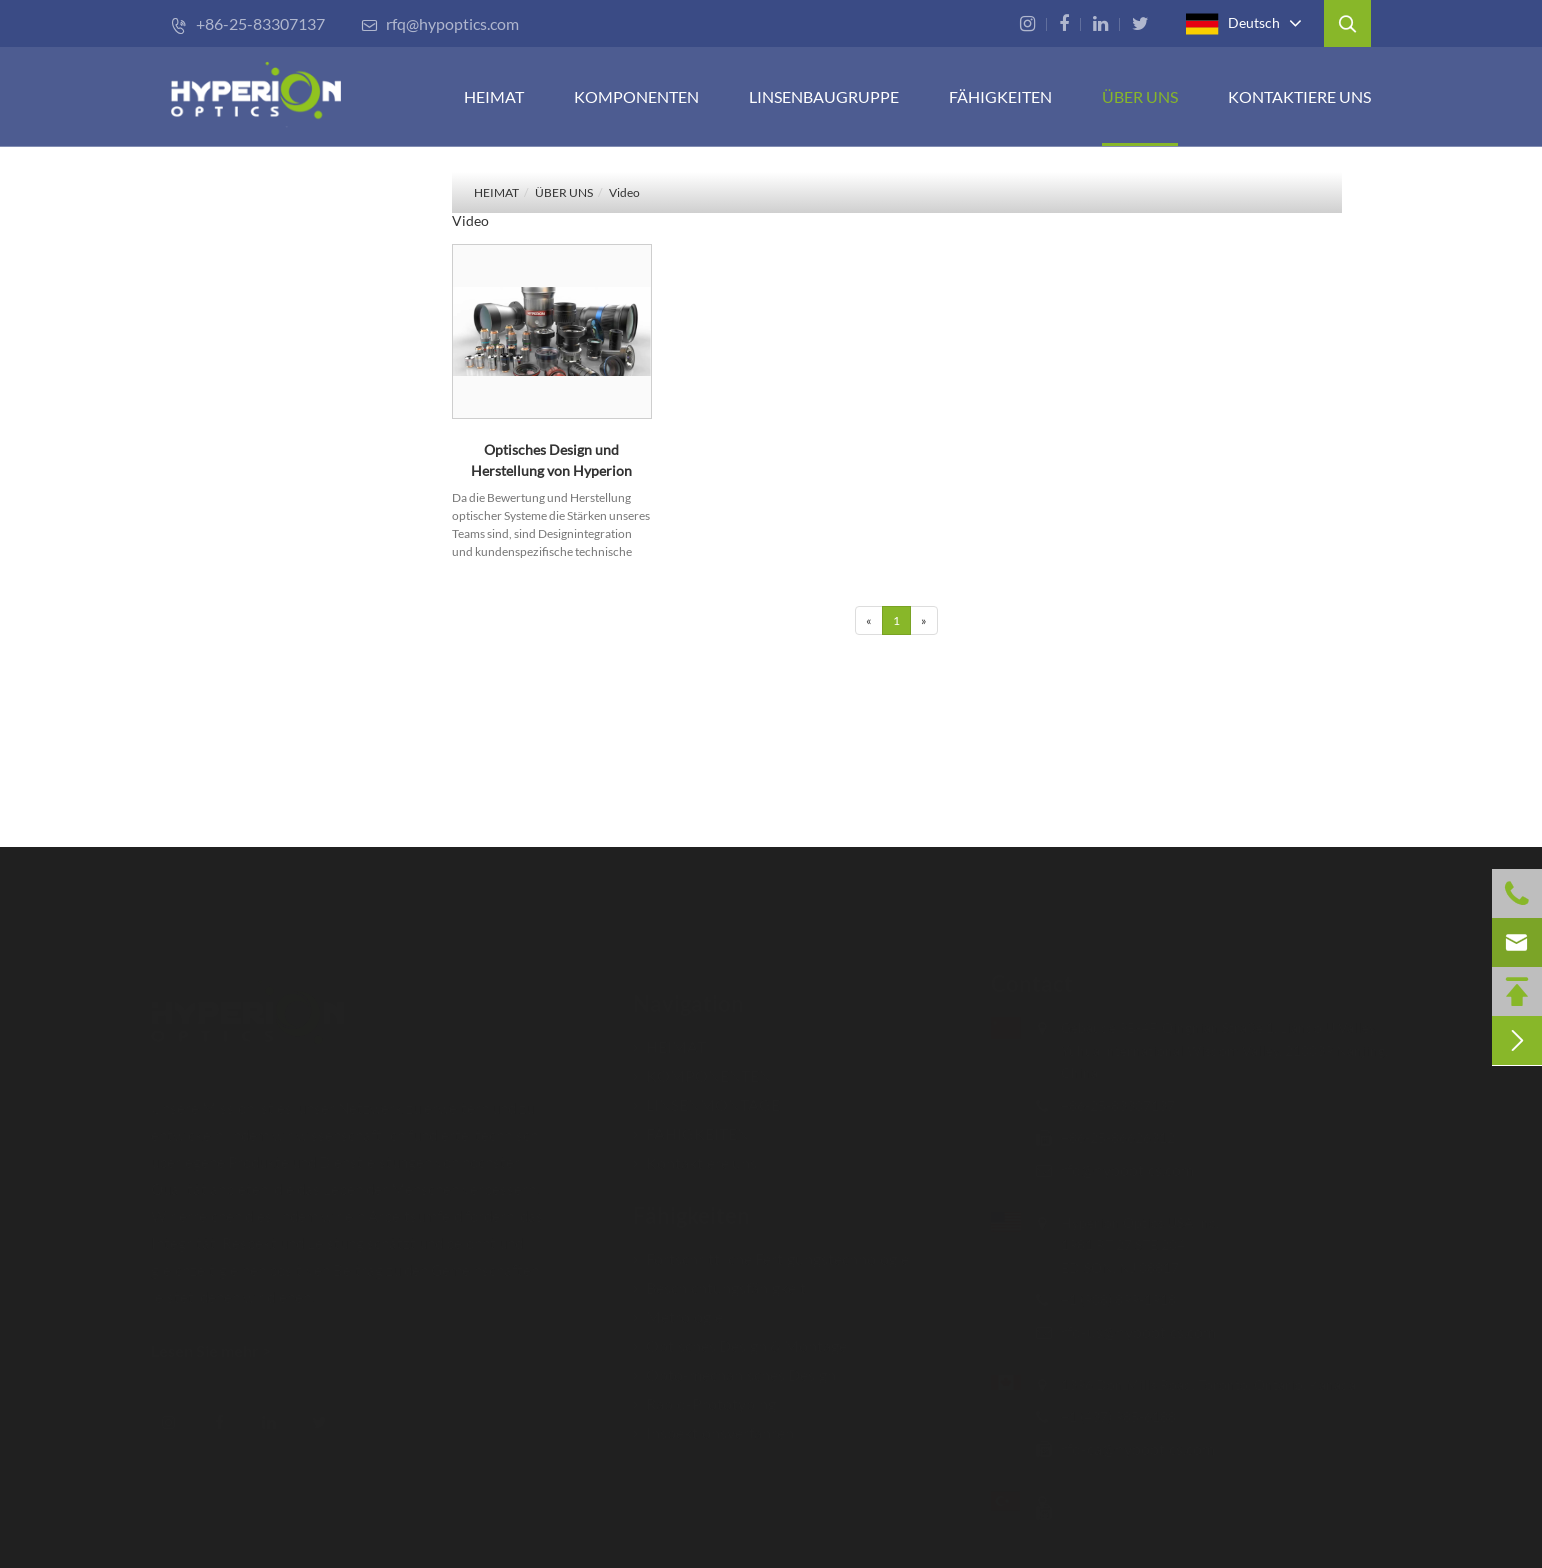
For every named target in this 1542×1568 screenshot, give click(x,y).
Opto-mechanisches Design (734, 1365)
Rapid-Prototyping (704, 1394)
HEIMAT (494, 96)
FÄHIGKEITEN (1000, 96)
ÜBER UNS (1140, 96)
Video (624, 192)
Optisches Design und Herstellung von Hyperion (551, 460)
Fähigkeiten (691, 1206)
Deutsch (1233, 24)
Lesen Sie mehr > (221, 1350)
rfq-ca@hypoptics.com (1128, 1448)
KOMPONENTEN (636, 96)
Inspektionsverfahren (713, 1423)
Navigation (688, 994)
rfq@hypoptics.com (440, 23)
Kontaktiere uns (1299, 96)
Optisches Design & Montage (740, 1336)
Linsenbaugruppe (824, 96)
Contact (1022, 983)
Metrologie (678, 1307)
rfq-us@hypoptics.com (1128, 1331)
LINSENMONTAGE (706, 1095)
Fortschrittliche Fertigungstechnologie (771, 1249)
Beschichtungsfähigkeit (719, 1278)
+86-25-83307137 (248, 23)
